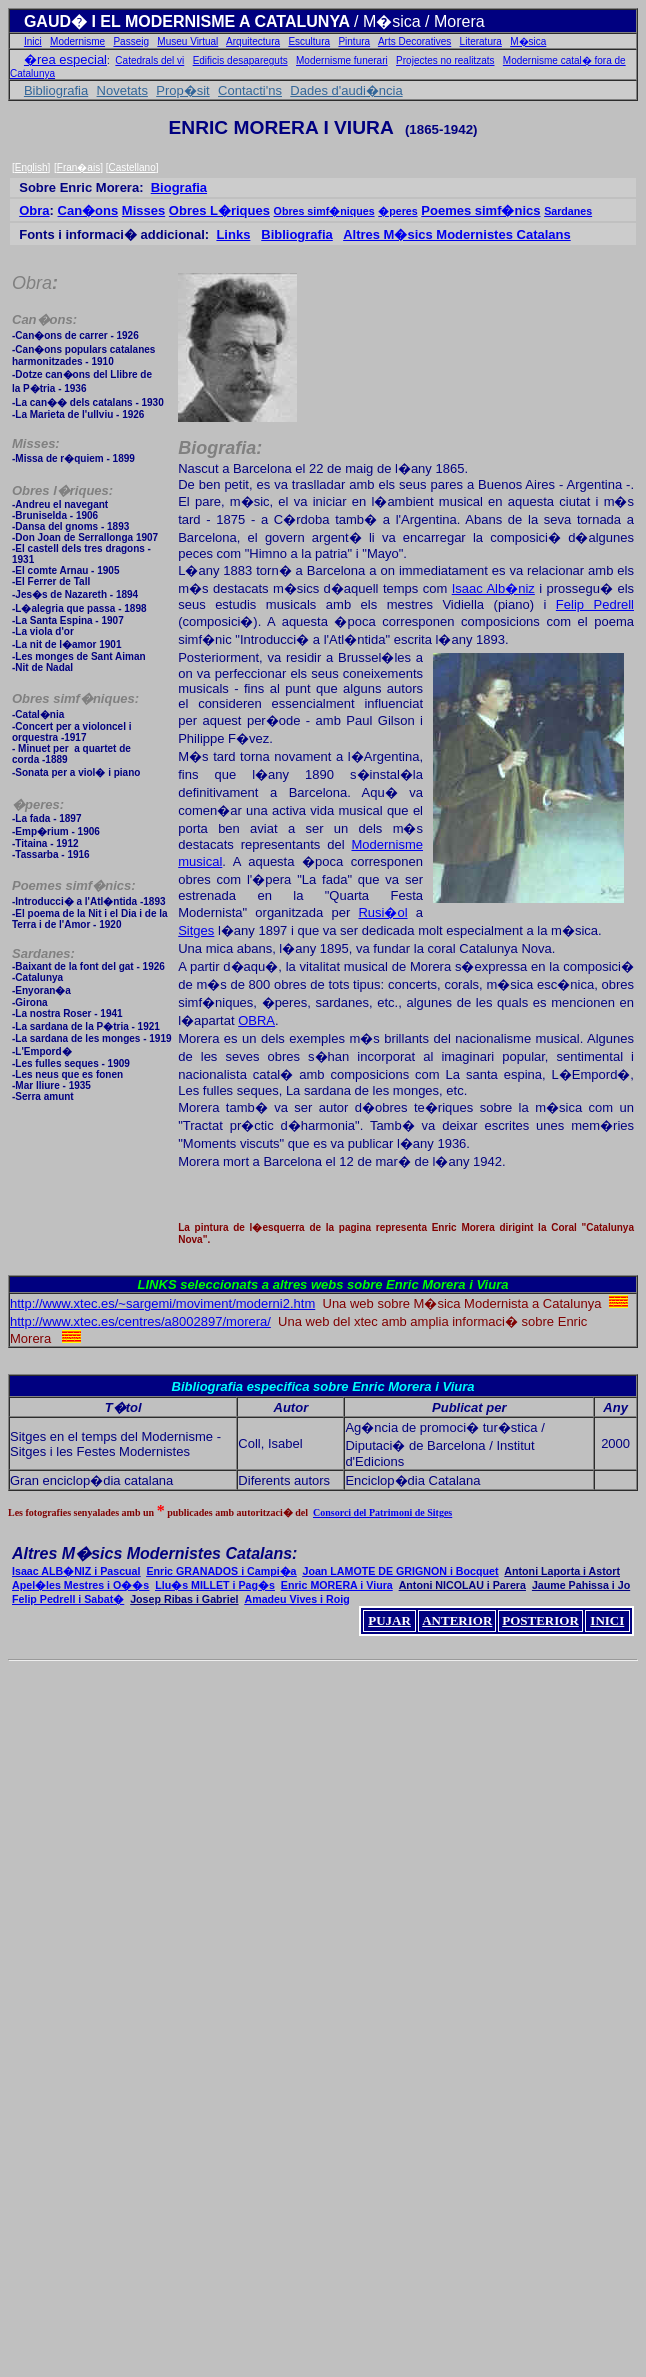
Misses (143, 210)
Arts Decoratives (414, 41)
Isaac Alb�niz (493, 588)
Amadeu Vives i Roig (297, 1599)
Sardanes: (43, 953)
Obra (34, 210)
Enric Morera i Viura (447, 1284)
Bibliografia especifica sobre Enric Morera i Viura (323, 1386)
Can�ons (88, 210)
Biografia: (220, 448)
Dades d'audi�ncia (346, 90)
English (31, 167)
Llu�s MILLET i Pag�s (215, 1585)
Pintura (354, 41)
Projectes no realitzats (445, 60)
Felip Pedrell (595, 604)
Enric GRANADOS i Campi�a (221, 1571)
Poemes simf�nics (480, 210)
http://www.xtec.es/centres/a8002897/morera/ (140, 1321)
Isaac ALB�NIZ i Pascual (76, 1571)
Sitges (196, 930)
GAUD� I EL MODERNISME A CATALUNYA (189, 21)
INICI (607, 1620)
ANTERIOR (457, 1620)
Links (233, 234)
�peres (397, 211)
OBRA (256, 1020)
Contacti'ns (250, 90)
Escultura (309, 41)
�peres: (38, 804)
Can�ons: (44, 319)
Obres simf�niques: (75, 698)
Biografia (179, 187)
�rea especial (65, 59)
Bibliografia (56, 90)
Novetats (122, 90)
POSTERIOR (540, 1620)
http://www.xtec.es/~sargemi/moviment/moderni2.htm (162, 1303)
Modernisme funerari (342, 60)
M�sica (528, 41)
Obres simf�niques (324, 211)
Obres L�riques (219, 210)
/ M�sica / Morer (415, 21)
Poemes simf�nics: (74, 885)
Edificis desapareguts (240, 60)
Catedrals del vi (149, 60)
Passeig (131, 41)
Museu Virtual (187, 41)
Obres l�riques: (62, 490)
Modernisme (77, 41)
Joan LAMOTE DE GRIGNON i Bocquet (400, 1571)
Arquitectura (253, 41)
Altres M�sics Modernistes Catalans (457, 234)
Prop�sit (182, 90)
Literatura (481, 41)
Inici (33, 41)
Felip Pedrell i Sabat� (68, 1599)
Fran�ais (78, 167)
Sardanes (568, 211)
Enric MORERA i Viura (337, 1585)
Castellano (131, 167)
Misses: (36, 443)
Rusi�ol (382, 912)
